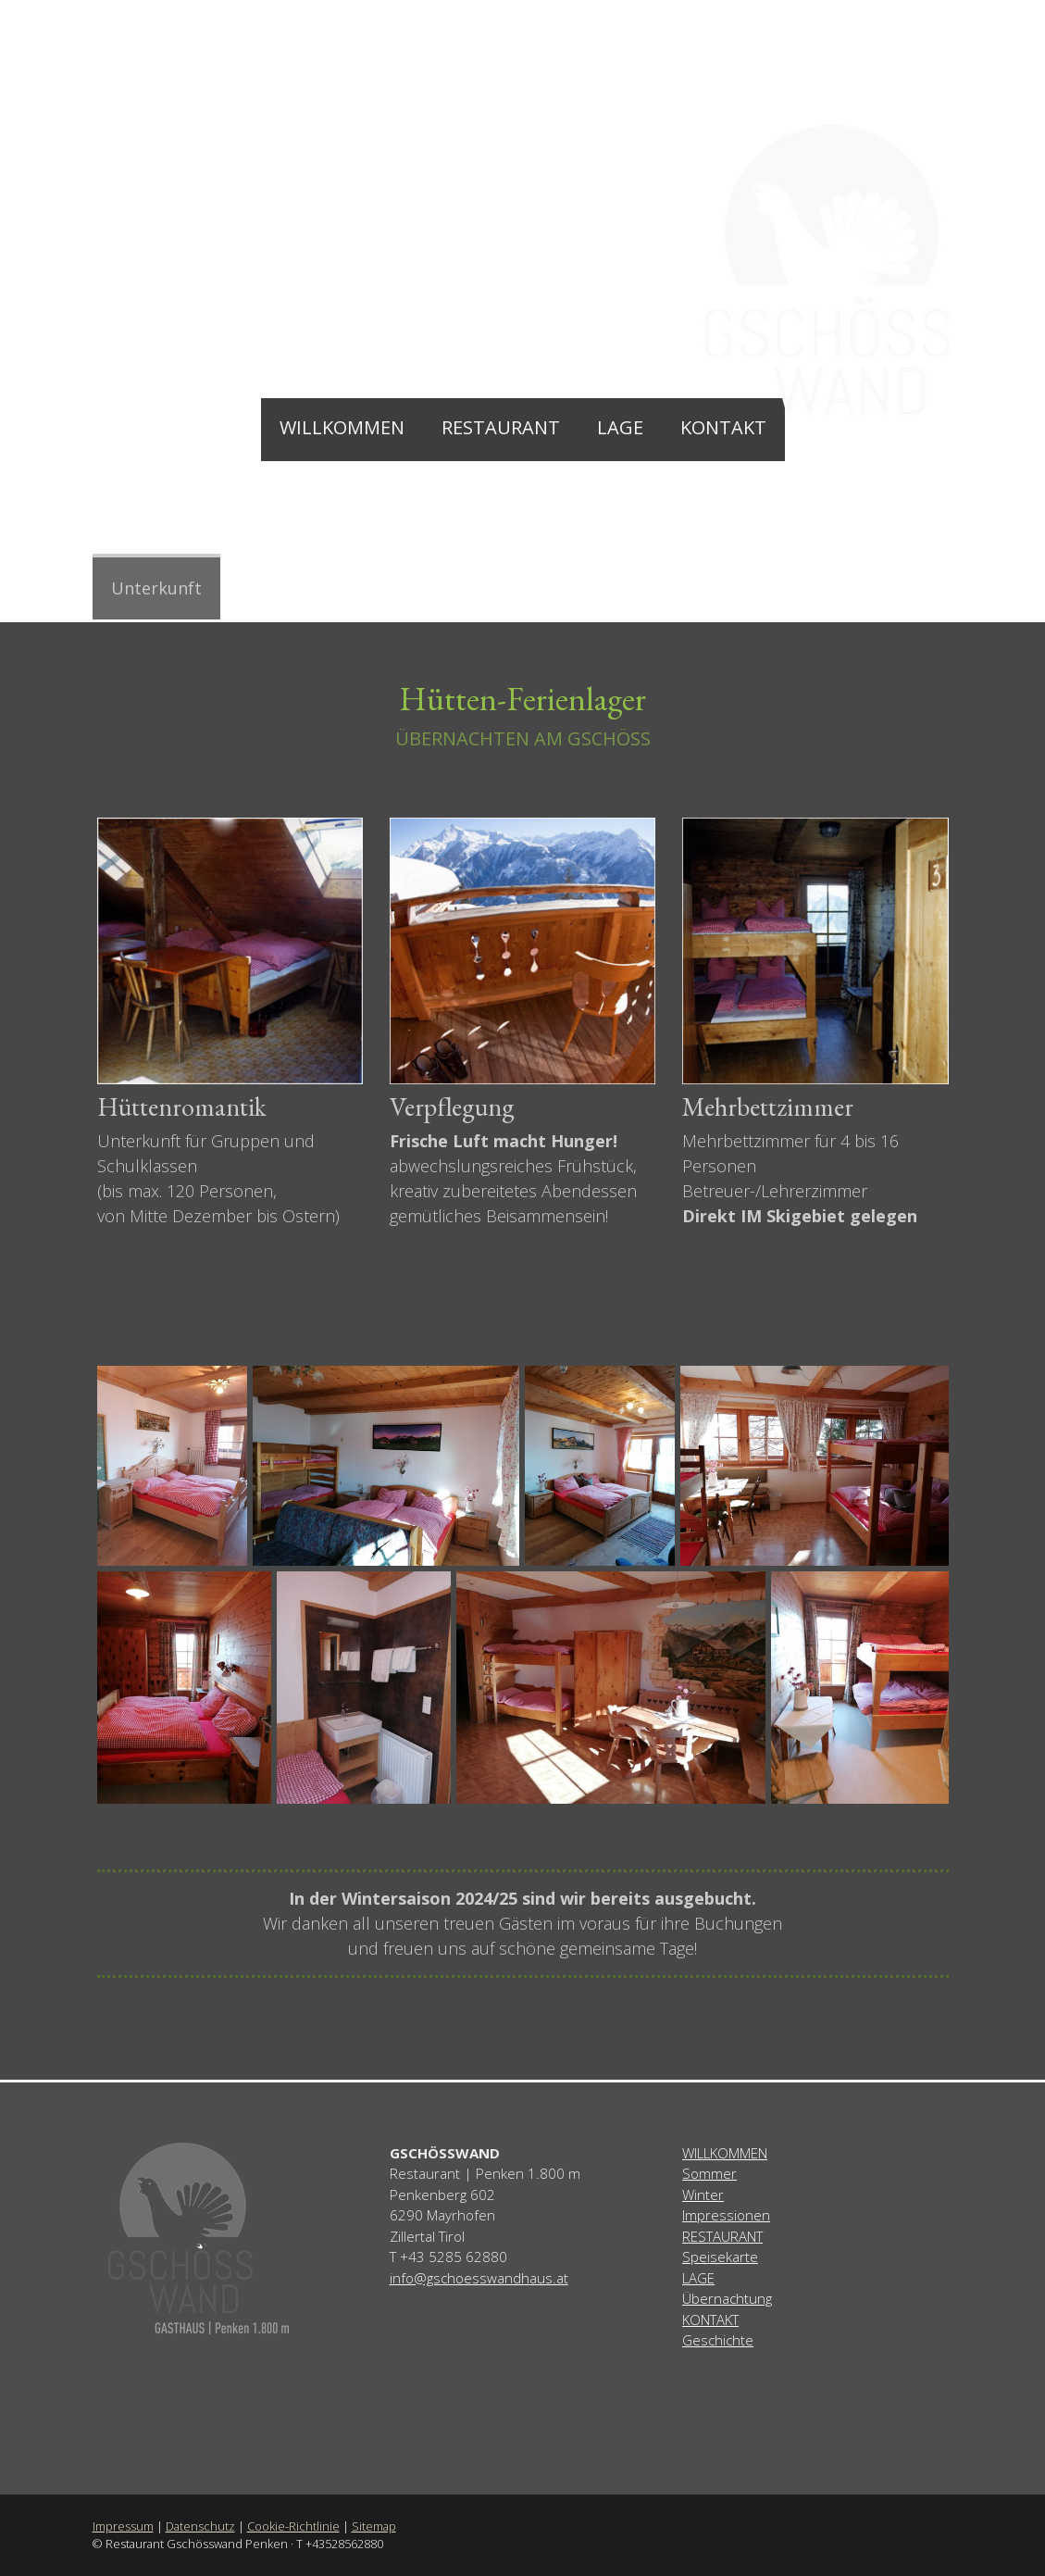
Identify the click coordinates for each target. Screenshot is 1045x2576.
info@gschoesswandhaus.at (479, 2278)
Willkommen (342, 427)
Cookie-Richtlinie (293, 2526)
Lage (620, 427)
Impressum (123, 2526)
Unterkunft (156, 588)
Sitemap (374, 2526)
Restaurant (501, 427)
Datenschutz (200, 2526)
